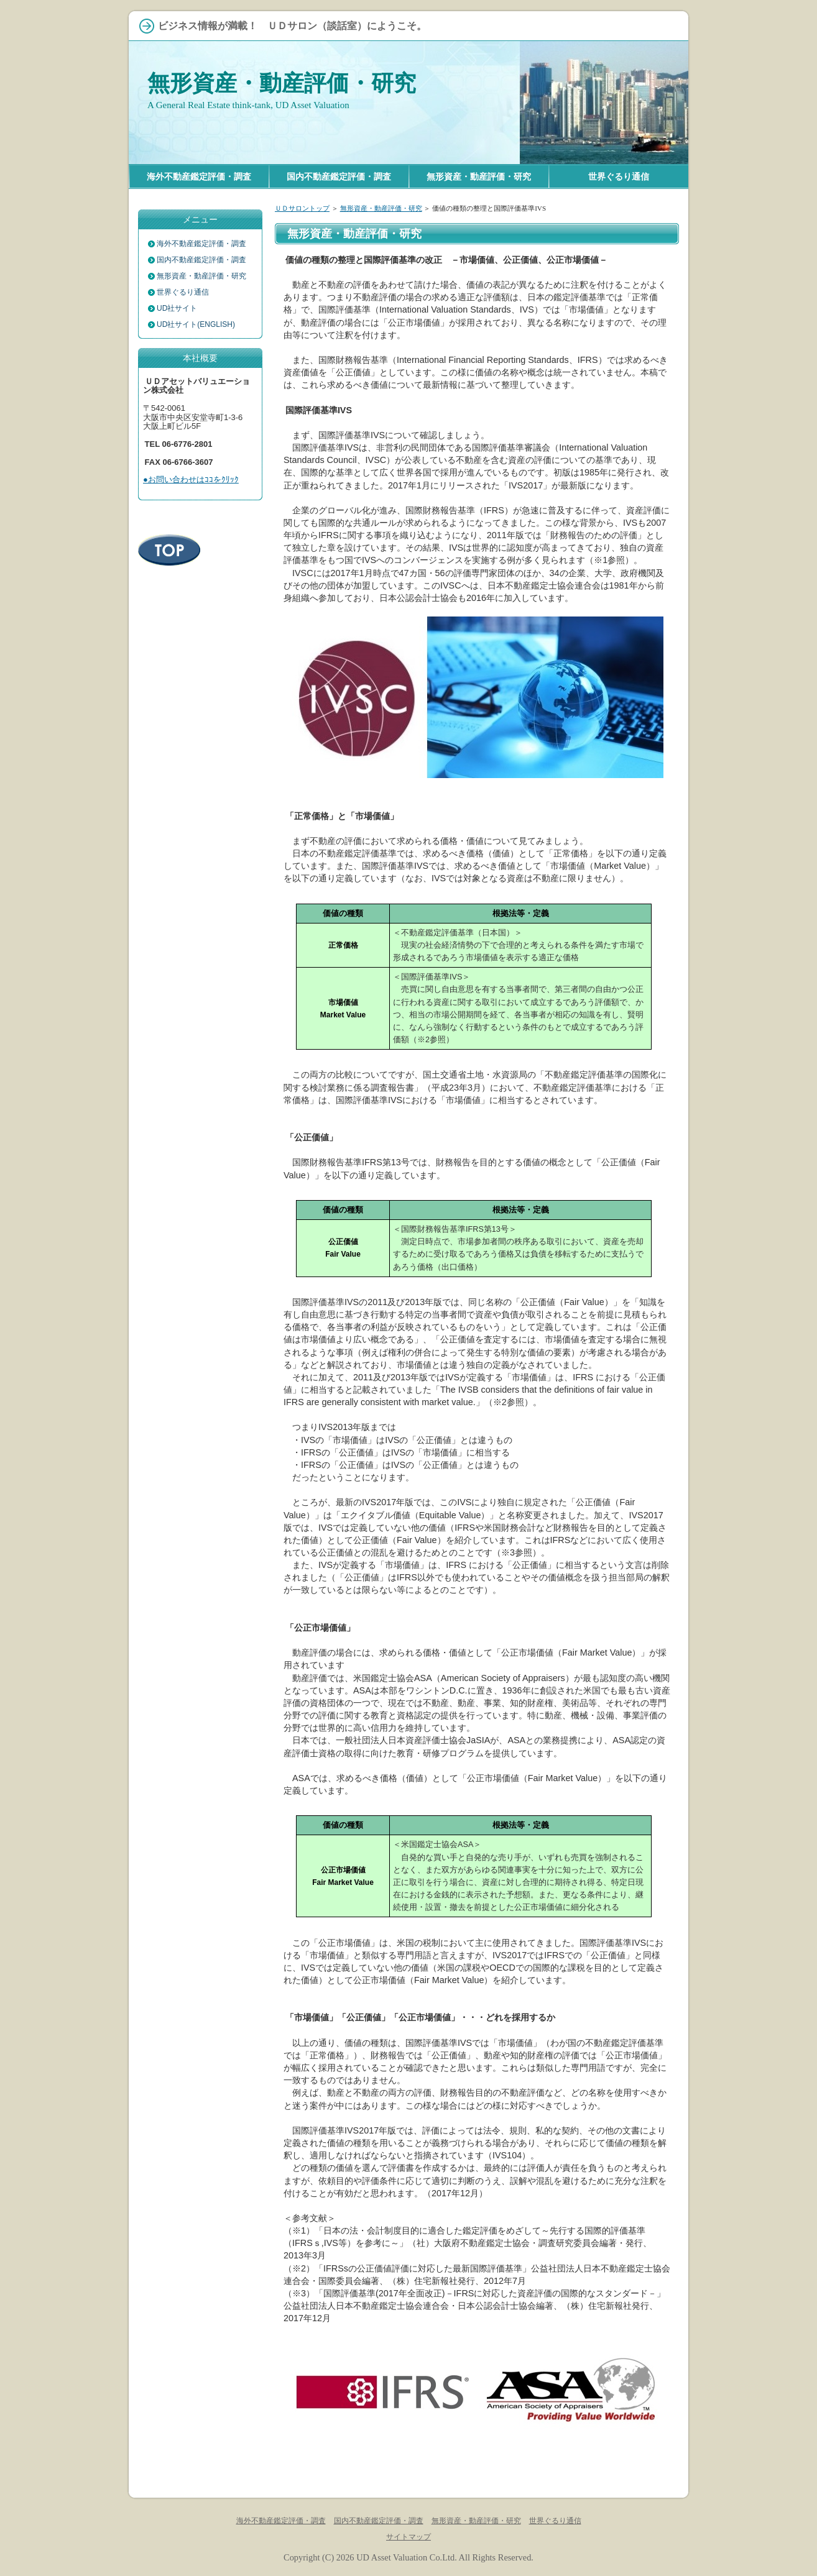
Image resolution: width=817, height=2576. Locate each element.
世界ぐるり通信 (183, 292)
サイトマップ (408, 2536)
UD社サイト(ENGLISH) (196, 324)
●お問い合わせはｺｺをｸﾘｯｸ (191, 479)
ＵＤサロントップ (302, 208)
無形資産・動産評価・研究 (281, 83)
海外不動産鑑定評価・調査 (201, 243)
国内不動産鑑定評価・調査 (201, 259)
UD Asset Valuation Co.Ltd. (406, 2557)
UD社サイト (177, 308)
